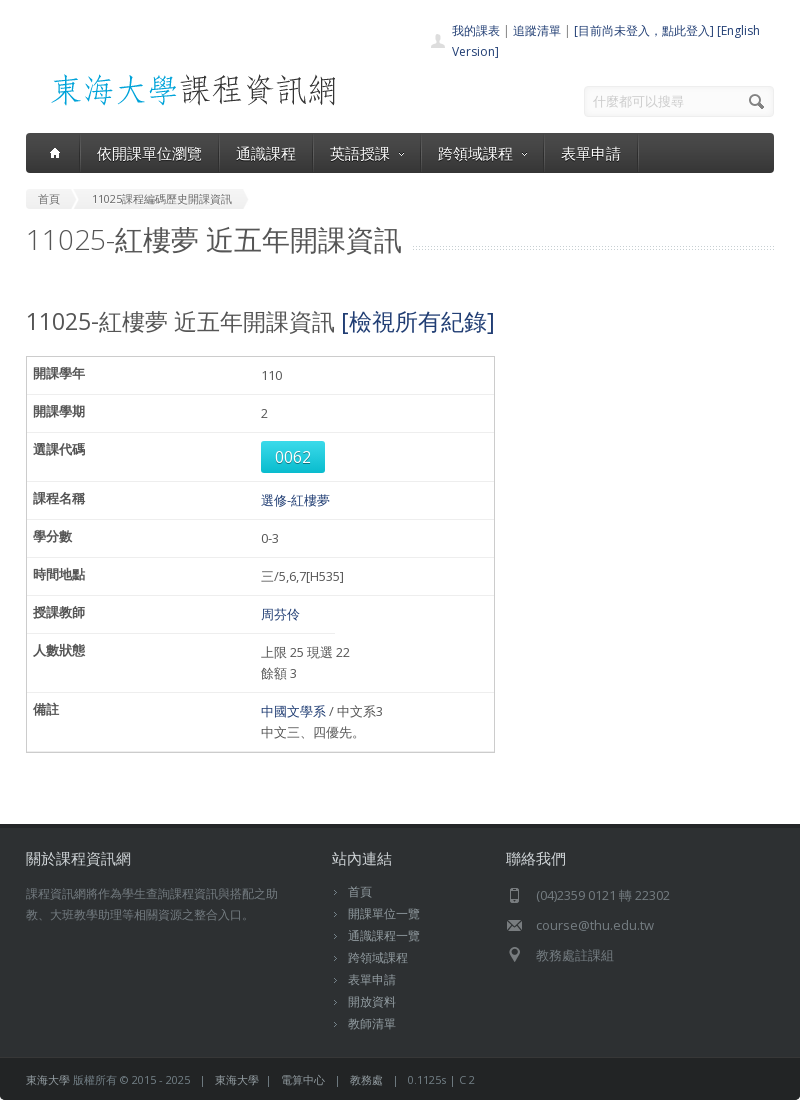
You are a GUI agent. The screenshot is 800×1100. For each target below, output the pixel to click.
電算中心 (303, 1079)
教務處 (366, 1079)
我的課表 (476, 30)
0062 (293, 457)
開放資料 (372, 1001)
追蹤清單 (537, 30)
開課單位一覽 (384, 913)
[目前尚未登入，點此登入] (644, 30)
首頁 (360, 891)
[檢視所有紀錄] (418, 321)
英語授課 (367, 153)
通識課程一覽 (384, 935)
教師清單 (372, 1023)
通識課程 (266, 153)
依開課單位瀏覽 (149, 153)
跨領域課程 (482, 153)
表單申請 (591, 153)
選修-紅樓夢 (295, 500)
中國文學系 (293, 711)
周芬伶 (280, 614)
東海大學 (48, 1079)
